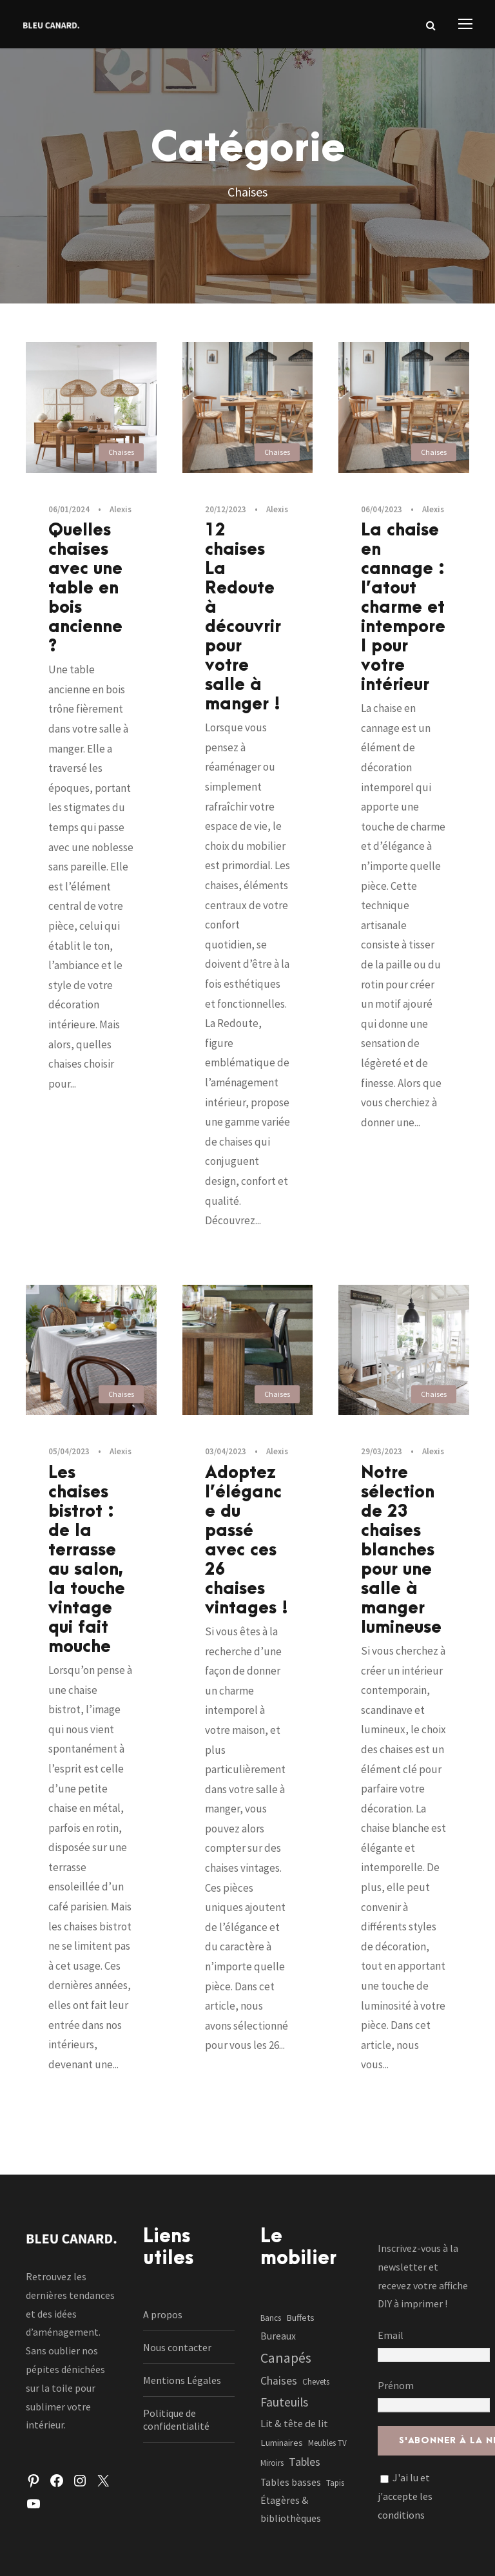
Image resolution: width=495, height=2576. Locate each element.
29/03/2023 (381, 1451)
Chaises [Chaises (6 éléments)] (278, 2381)
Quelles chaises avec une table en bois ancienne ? (85, 588)
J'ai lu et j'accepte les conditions (405, 2496)
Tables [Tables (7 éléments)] (304, 2461)
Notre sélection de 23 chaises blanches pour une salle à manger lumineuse (401, 1550)
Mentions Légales (182, 2380)
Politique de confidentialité (176, 2419)
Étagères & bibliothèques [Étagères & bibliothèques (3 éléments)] (290, 2509)
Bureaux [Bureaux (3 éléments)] (278, 2336)
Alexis (120, 509)
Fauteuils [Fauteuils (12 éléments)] (284, 2402)
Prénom (396, 2385)
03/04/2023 (225, 1451)
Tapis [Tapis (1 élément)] (335, 2482)
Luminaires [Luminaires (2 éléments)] (281, 2442)
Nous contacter (177, 2347)
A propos (162, 2314)
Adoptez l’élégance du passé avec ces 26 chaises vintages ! (246, 1540)
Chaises (121, 452)
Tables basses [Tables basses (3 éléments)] (290, 2482)
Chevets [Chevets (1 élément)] (315, 2381)
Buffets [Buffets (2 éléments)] (300, 2317)
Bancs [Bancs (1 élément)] (270, 2317)
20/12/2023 (225, 509)
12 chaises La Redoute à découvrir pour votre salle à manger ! (243, 617)
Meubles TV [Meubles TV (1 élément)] (327, 2442)
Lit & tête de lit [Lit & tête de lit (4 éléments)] (294, 2423)
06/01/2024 (69, 509)
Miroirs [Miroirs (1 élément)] (272, 2462)
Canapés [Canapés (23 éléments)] (285, 2358)
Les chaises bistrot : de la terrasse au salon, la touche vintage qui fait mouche (86, 1560)
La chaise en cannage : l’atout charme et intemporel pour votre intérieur (403, 608)
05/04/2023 (69, 1451)
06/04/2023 (381, 509)
